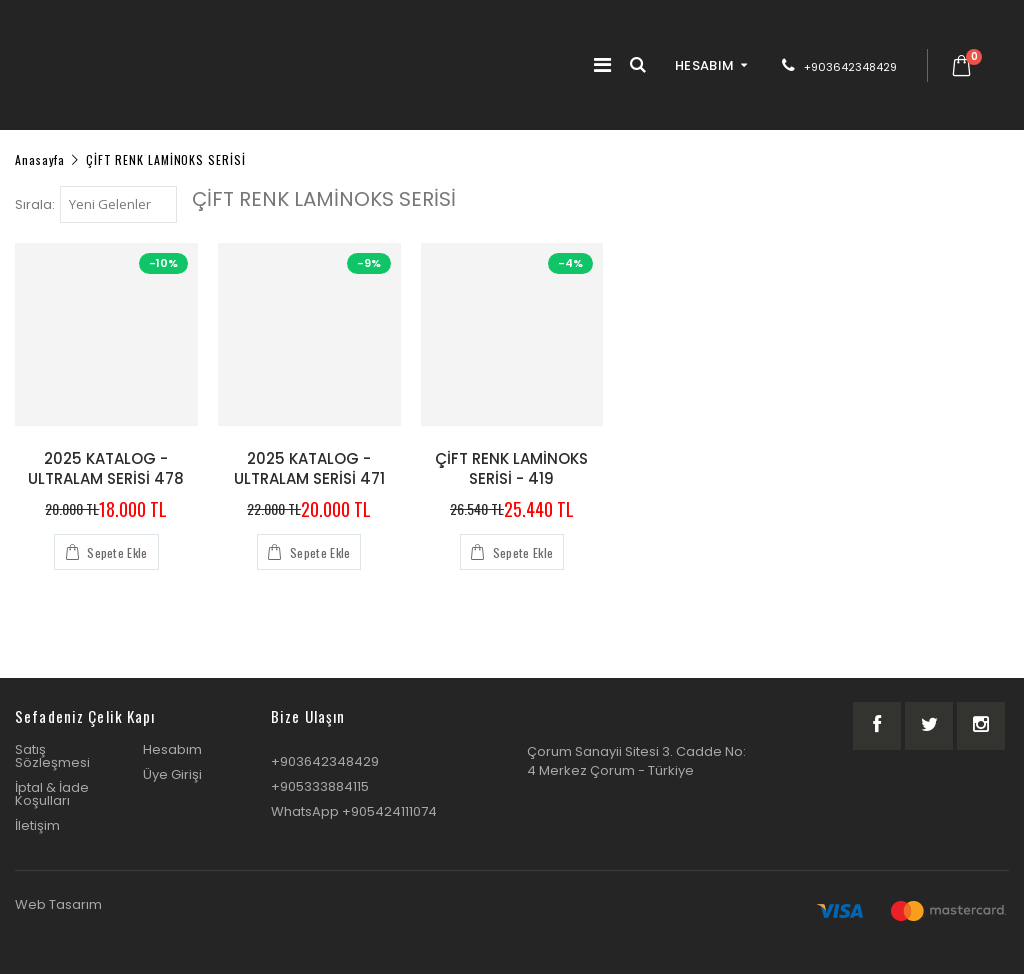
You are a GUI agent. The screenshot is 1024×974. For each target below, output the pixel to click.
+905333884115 (320, 786)
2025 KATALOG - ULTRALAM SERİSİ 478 (106, 468)
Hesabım (172, 749)
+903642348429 (850, 67)
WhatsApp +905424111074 (354, 811)
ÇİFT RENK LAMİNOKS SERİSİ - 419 (511, 468)
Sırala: (35, 204)
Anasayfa (40, 158)
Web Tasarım (58, 904)
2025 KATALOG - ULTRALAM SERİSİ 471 (309, 468)
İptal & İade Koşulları (52, 794)
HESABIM (704, 65)
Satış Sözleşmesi (52, 756)
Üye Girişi (172, 774)
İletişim (37, 825)
